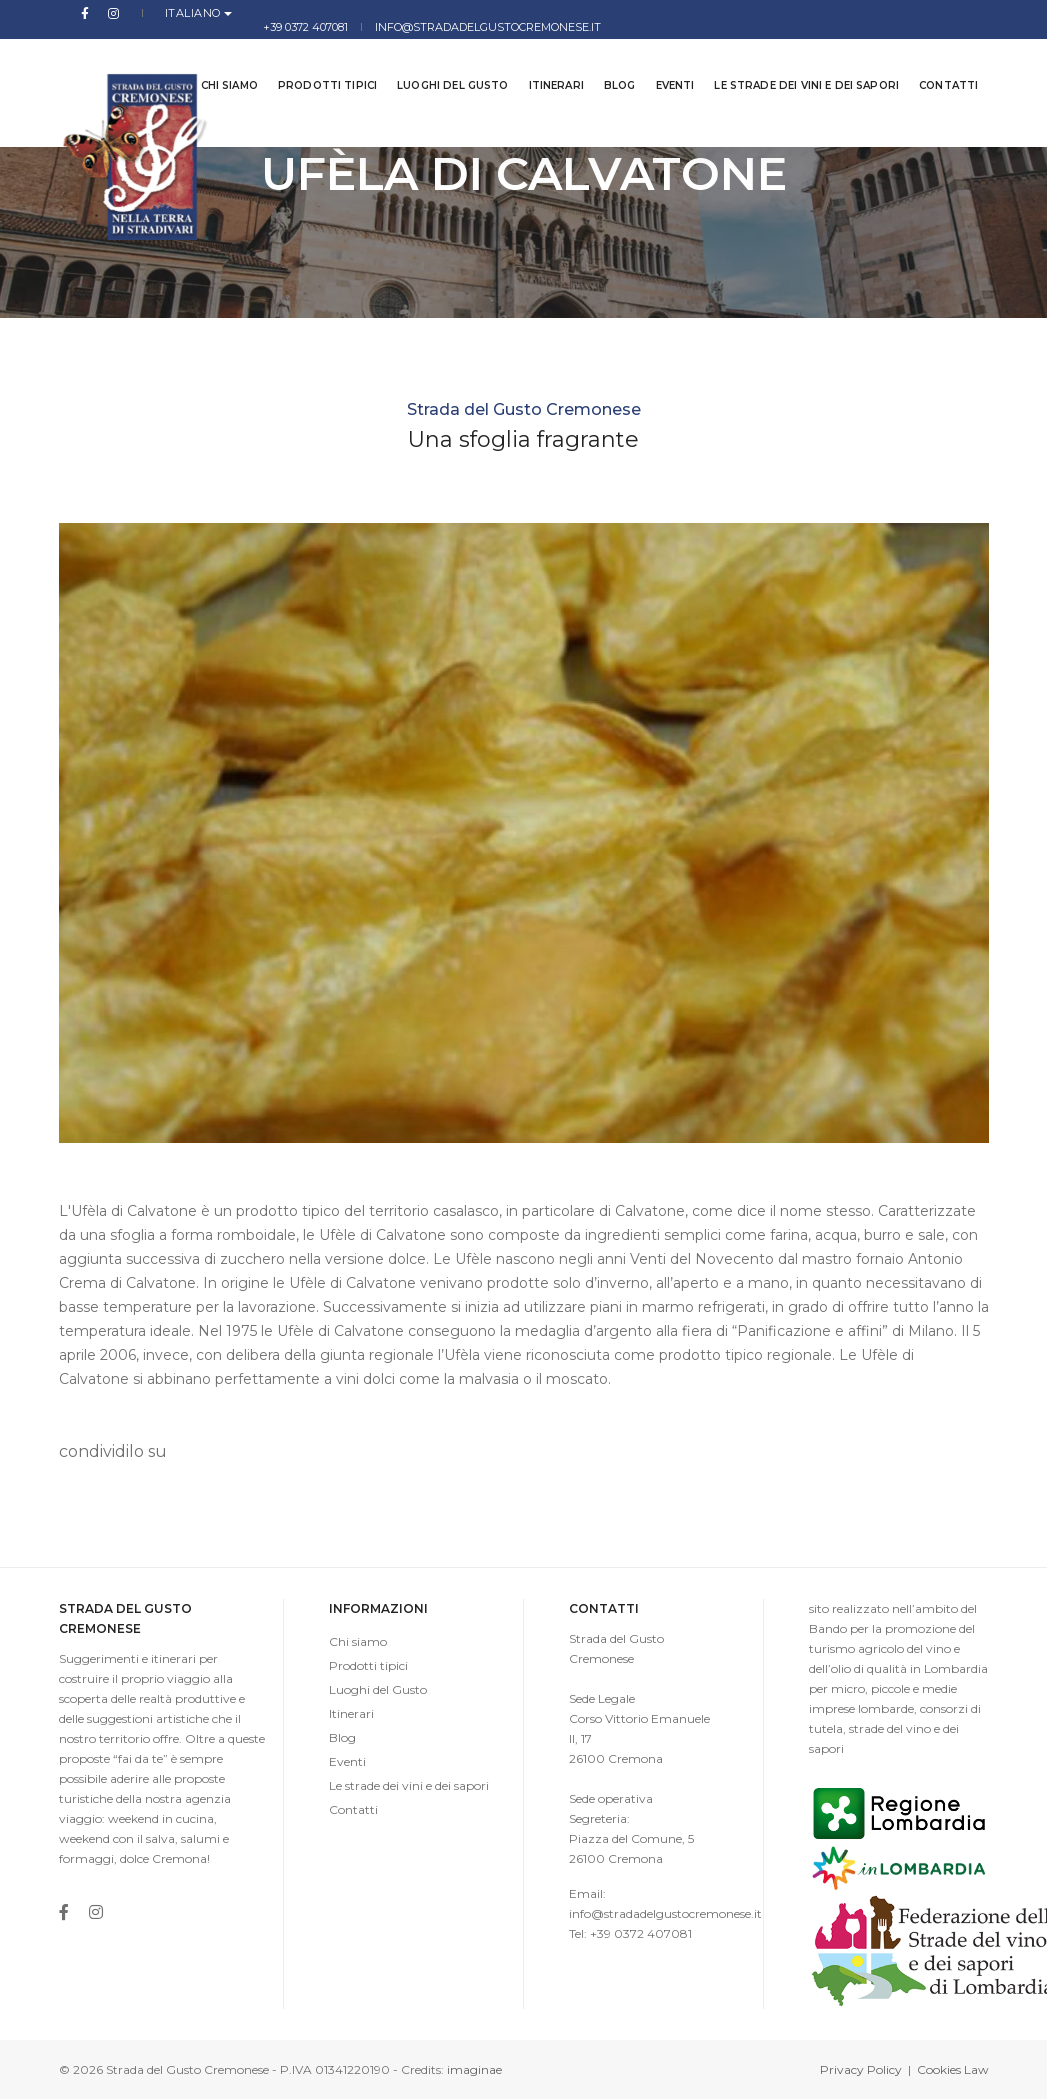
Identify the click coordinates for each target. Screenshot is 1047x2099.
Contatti (933, 59)
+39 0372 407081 (692, 13)
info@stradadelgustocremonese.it (876, 13)
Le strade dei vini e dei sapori (792, 59)
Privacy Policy (861, 2069)
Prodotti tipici (312, 59)
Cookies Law (953, 2069)
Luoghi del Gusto (437, 59)
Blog (605, 59)
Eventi (660, 59)
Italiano (154, 13)
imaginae (474, 2069)
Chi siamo (214, 59)
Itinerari (541, 59)
